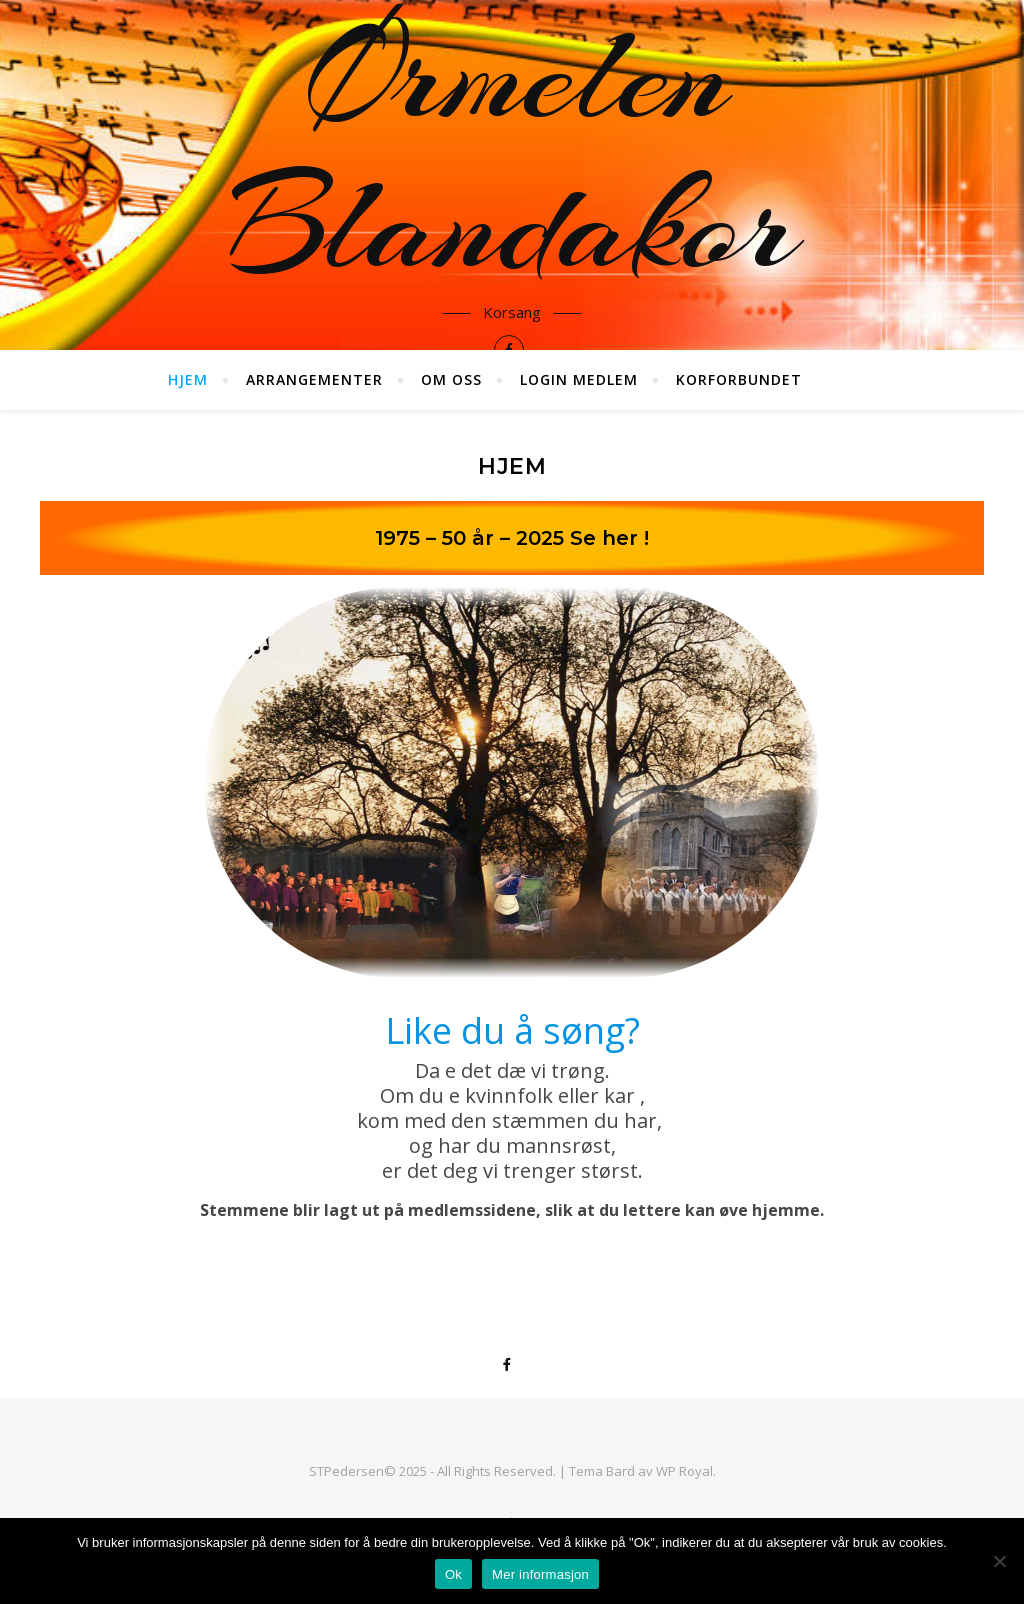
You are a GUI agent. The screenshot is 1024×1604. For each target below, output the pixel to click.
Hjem (188, 379)
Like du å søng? (512, 1030)
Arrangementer (314, 379)
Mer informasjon (540, 1574)
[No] (999, 1561)
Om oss (451, 379)
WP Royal (684, 1471)
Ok (453, 1574)
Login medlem (579, 379)
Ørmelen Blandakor (512, 150)
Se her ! (609, 538)
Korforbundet (739, 379)
